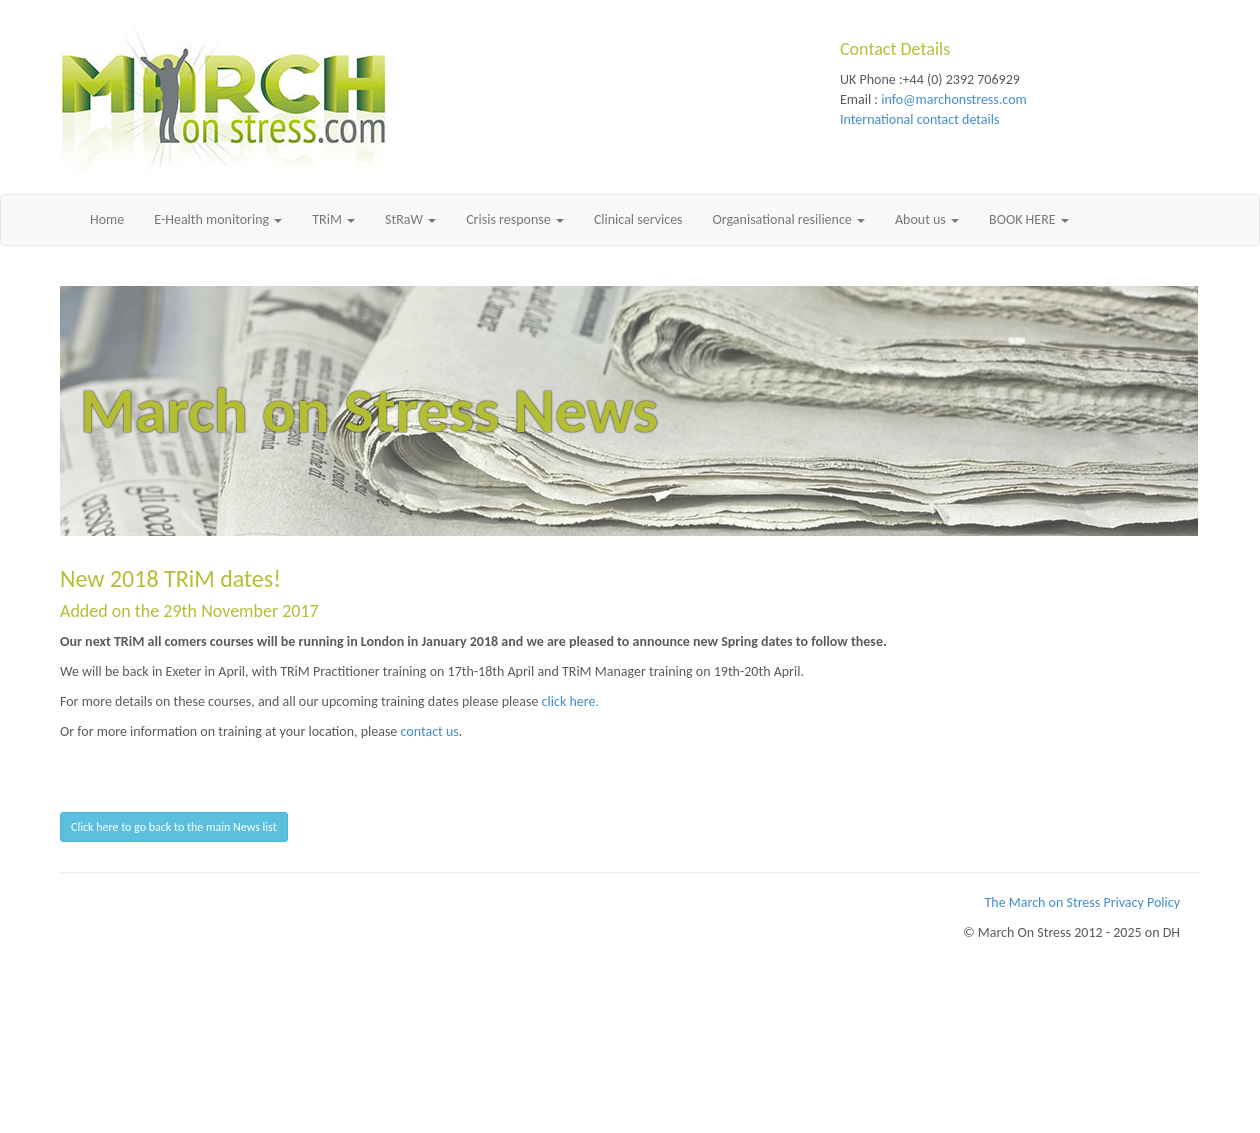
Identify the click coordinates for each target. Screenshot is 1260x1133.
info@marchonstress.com (953, 99)
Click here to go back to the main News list (174, 827)
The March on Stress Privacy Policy (1083, 902)
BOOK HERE (1029, 219)
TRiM (333, 219)
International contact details (919, 119)
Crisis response (515, 219)
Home (107, 219)
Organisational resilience (789, 219)
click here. (570, 701)
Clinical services (638, 219)
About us (927, 219)
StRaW (410, 219)
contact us (430, 731)
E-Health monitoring (218, 219)
